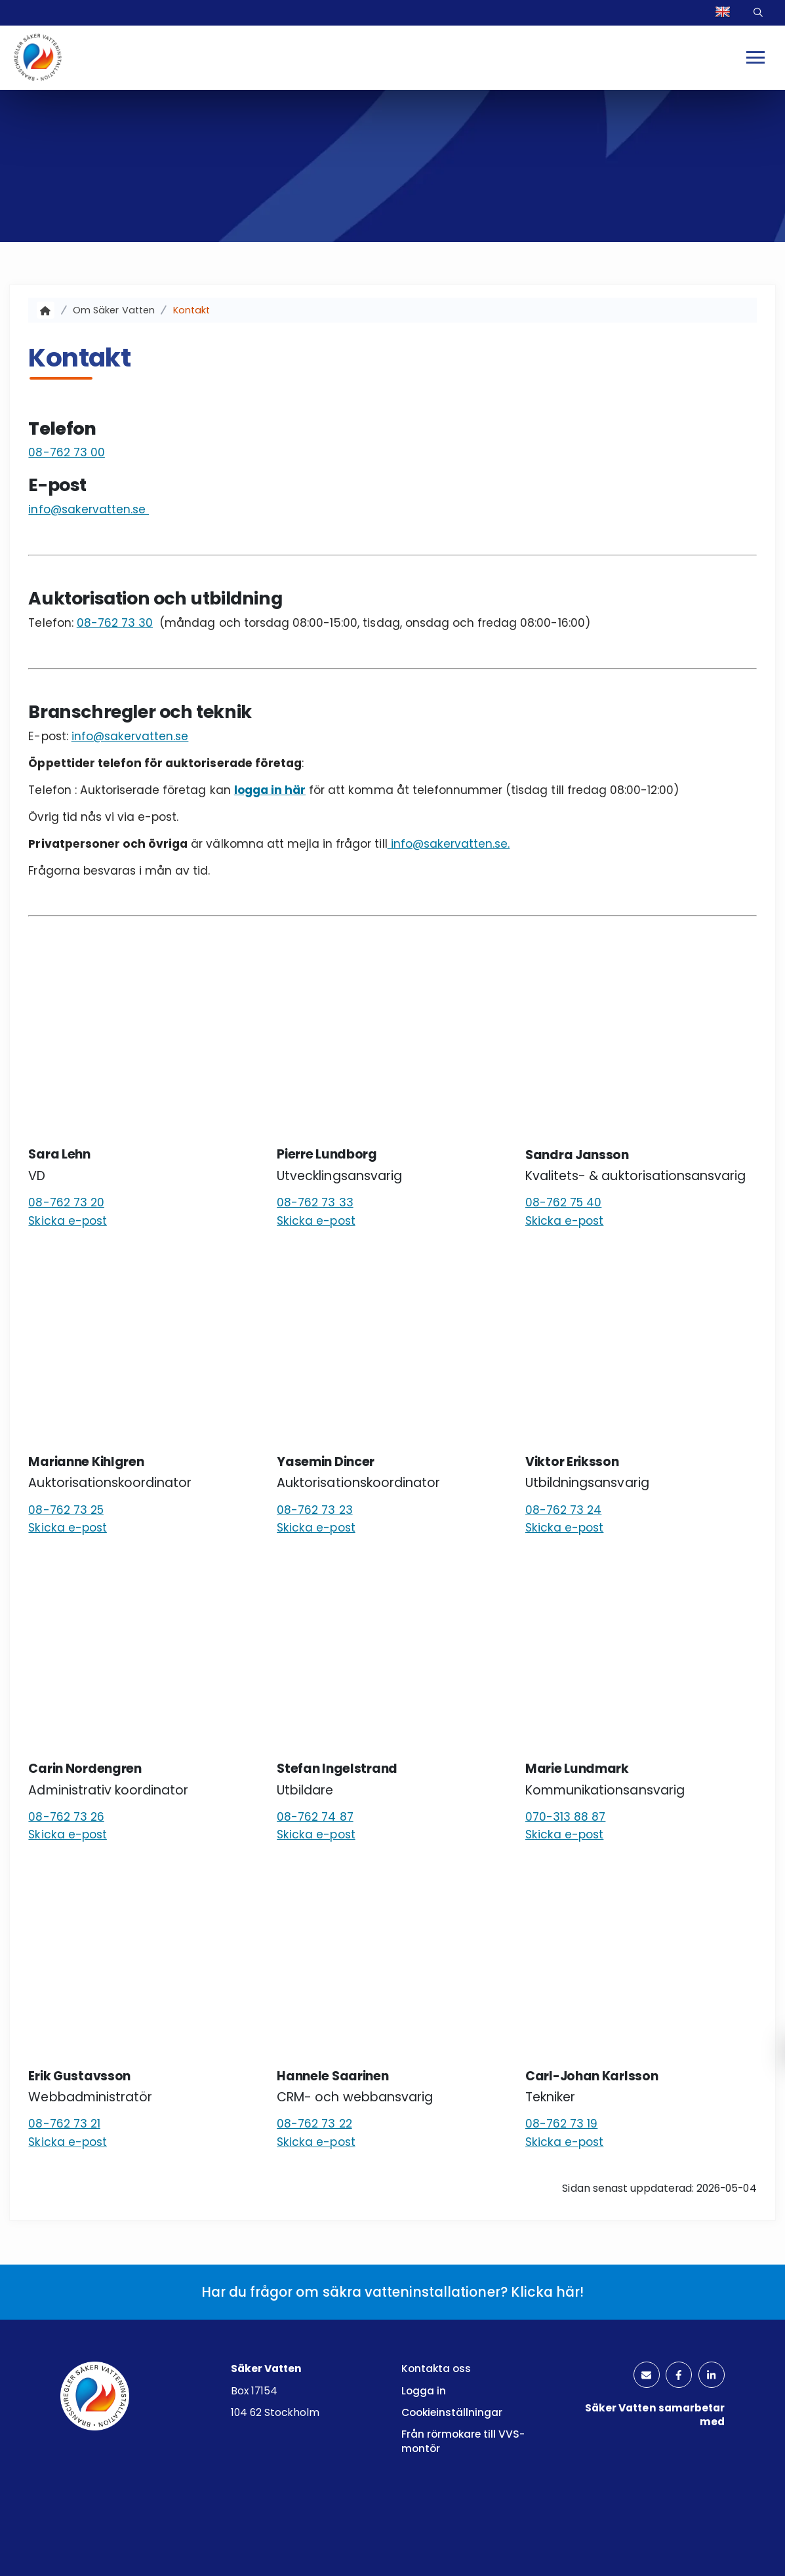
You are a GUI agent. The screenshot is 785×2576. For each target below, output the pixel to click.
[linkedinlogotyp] (711, 2376)
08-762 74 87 (315, 1817)
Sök (759, 13)
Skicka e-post (67, 1221)
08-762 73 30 (115, 623)
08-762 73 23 (314, 1510)
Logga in (423, 2391)
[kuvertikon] (644, 2376)
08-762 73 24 (563, 1510)
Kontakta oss (436, 2368)
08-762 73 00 (66, 453)
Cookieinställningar (452, 2412)
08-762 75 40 (564, 1202)
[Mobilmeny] (756, 57)
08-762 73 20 (66, 1202)
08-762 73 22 (314, 2123)
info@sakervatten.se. (449, 844)
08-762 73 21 (64, 2123)
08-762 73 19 (561, 2123)
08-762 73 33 (315, 1202)
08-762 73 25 (66, 1510)
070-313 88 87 (565, 1817)
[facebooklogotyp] (677, 2376)
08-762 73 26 (66, 1817)
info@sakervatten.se (88, 509)
